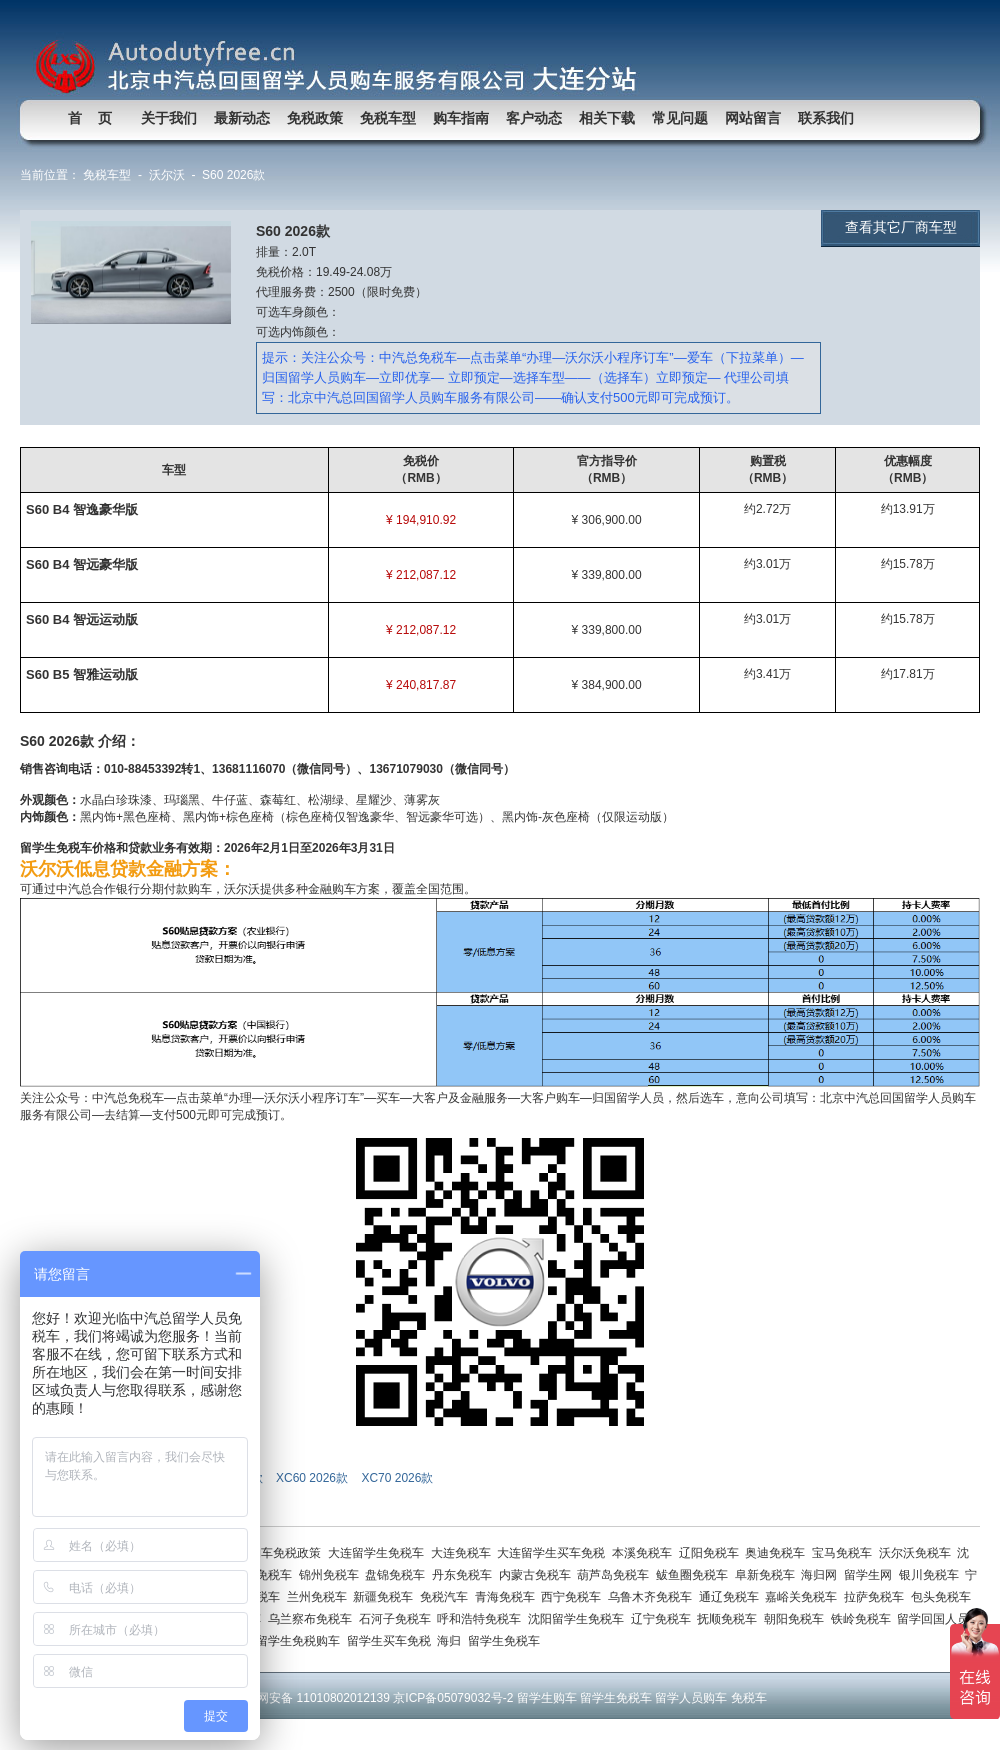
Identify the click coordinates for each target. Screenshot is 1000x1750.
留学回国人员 (934, 1619)
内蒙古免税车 (538, 1575)
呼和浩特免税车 (482, 1619)
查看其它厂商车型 (901, 227)
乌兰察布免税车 (313, 1619)
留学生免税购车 (301, 1641)
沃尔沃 (167, 175)
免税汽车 (447, 1597)
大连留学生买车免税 (554, 1553)
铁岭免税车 (864, 1619)
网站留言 (753, 118)
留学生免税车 (505, 1641)
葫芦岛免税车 (616, 1575)
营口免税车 (265, 1575)
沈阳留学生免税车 (579, 1619)
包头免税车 (942, 1597)
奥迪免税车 (778, 1553)
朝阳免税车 (797, 1619)
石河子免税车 (398, 1619)
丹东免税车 (465, 1575)
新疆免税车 (386, 1597)
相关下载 (607, 118)
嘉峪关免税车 (804, 1597)
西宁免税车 (574, 1597)
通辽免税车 (732, 1597)
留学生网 (871, 1575)
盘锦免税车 (398, 1575)
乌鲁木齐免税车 (653, 1597)
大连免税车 (464, 1553)
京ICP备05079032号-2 (453, 1698)
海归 (452, 1641)
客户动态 (534, 118)
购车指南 (461, 118)
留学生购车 (547, 1698)
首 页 (90, 118)
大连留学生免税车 (379, 1553)
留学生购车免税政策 (270, 1553)
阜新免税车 (768, 1575)
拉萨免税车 (877, 1597)
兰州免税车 (320, 1597)
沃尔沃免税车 (918, 1553)
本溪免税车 (645, 1553)
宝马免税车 (845, 1553)
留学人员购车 (691, 1698)
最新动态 (242, 118)
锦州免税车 (332, 1575)
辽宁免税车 (664, 1619)
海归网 (822, 1575)
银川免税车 (932, 1575)
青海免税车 (508, 1597)
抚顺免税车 (730, 1619)
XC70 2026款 (398, 1478)
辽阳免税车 (712, 1553)
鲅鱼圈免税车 (695, 1575)
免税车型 (388, 118)
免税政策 (315, 118)
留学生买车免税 (392, 1641)
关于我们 (169, 118)
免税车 (749, 1698)
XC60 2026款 (313, 1478)
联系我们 (826, 118)
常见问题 (680, 118)
